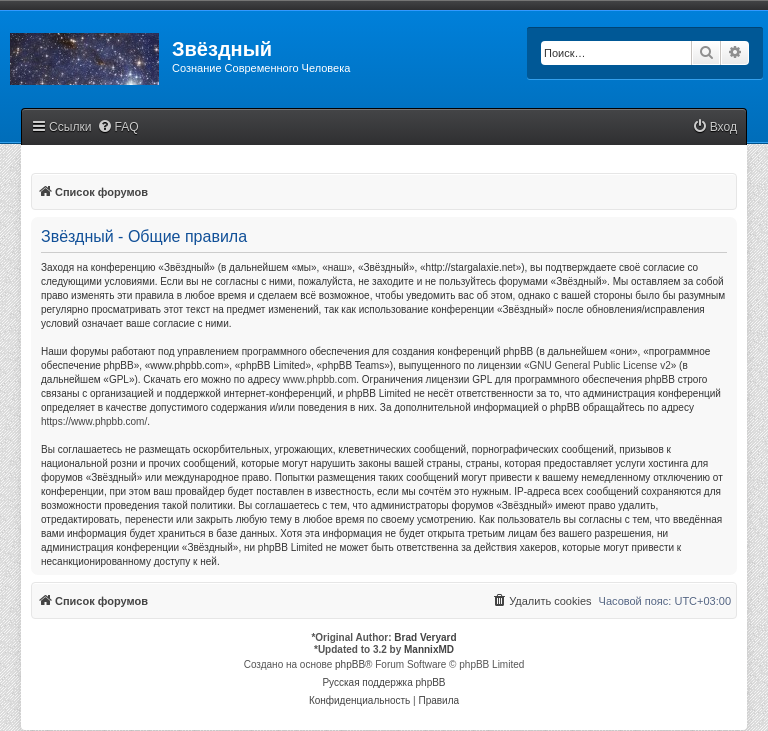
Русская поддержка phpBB (383, 682)
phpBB (350, 664)
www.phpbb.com (319, 379)
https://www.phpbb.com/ (94, 421)
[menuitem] (118, 127)
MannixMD (429, 649)
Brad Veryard (425, 637)
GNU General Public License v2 (600, 365)
